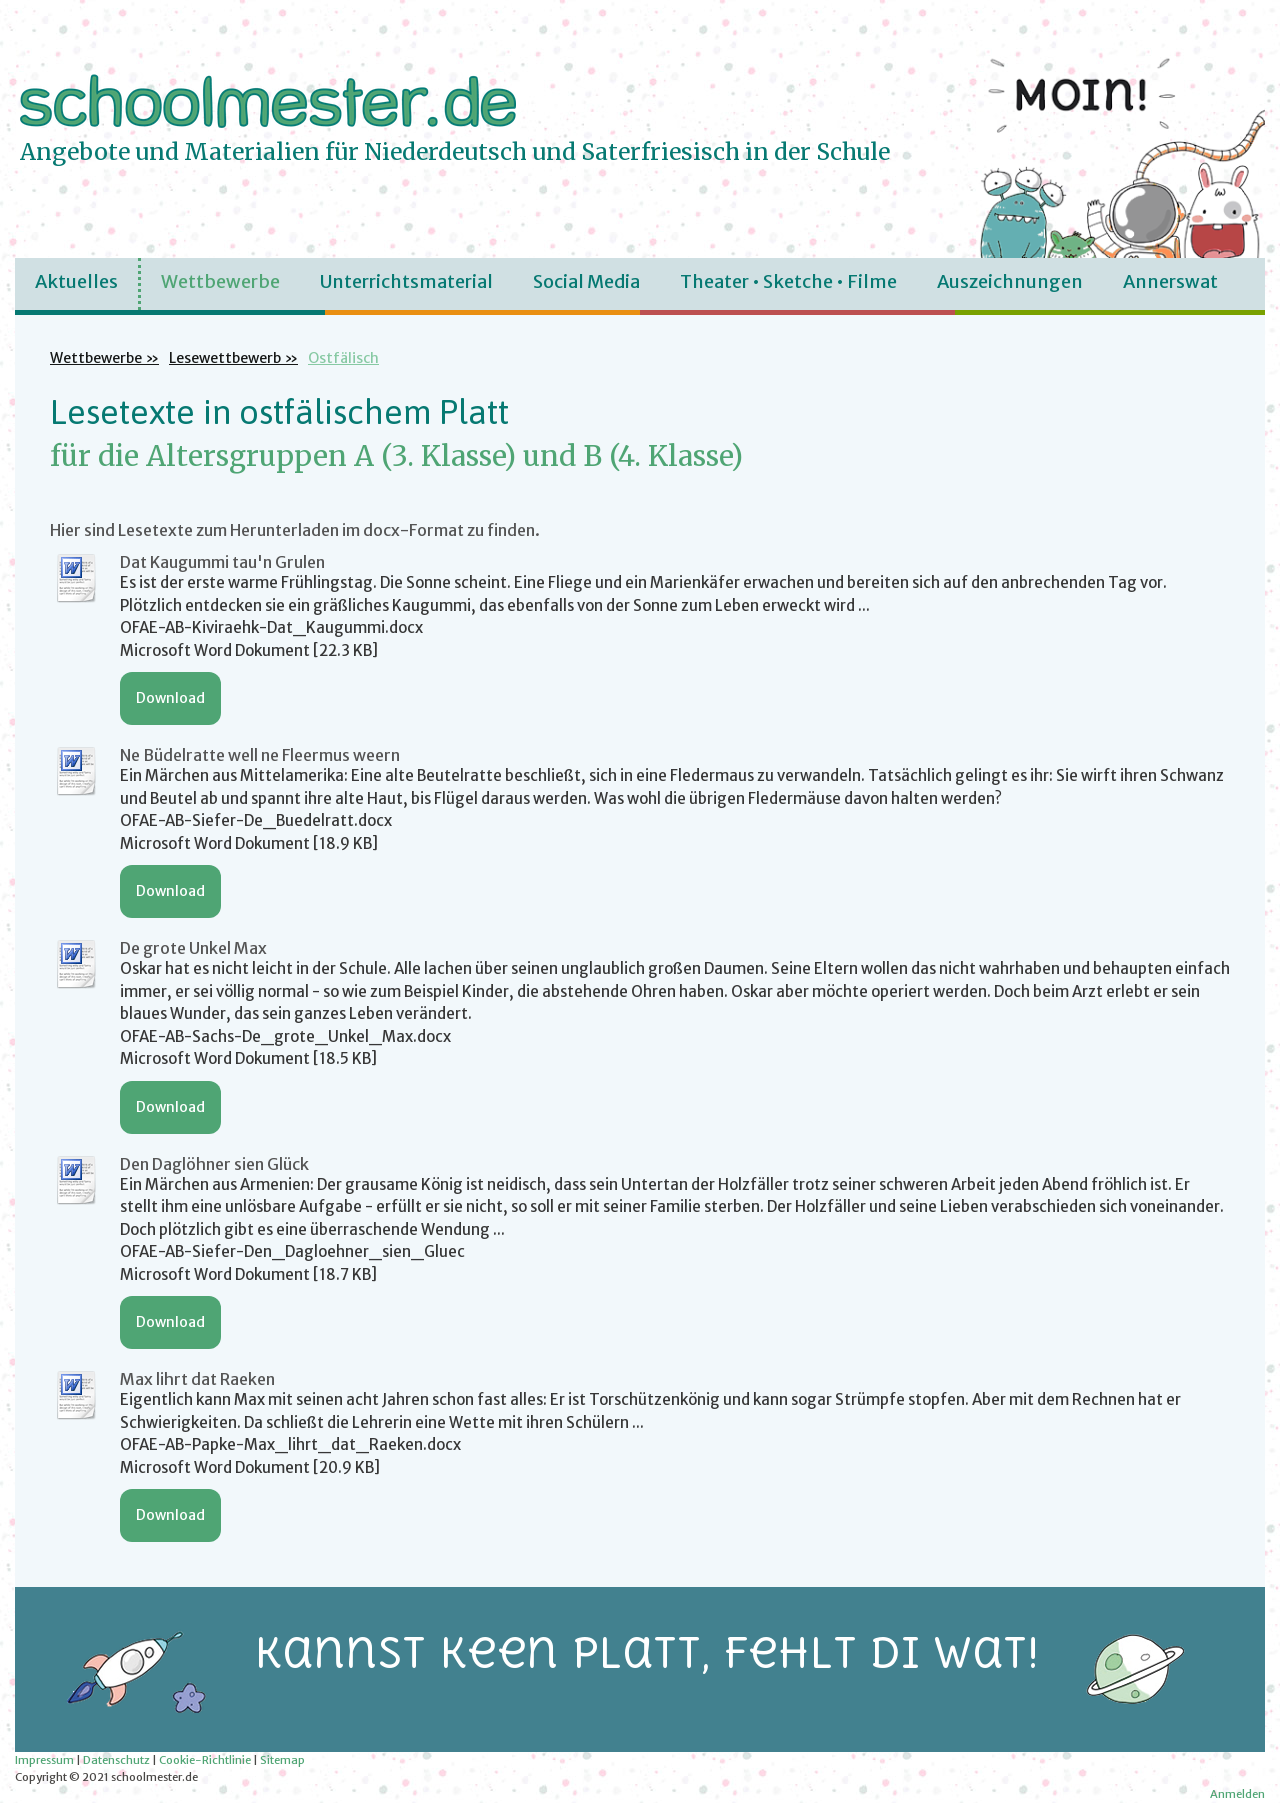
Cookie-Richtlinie (205, 1760)
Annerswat (1170, 281)
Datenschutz (116, 1760)
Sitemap (282, 1760)
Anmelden (1237, 1794)
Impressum (44, 1760)
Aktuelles (76, 281)
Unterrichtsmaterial (406, 281)
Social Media (586, 281)
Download (170, 698)
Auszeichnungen (1010, 281)
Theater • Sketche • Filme (788, 281)
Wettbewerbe (220, 281)
